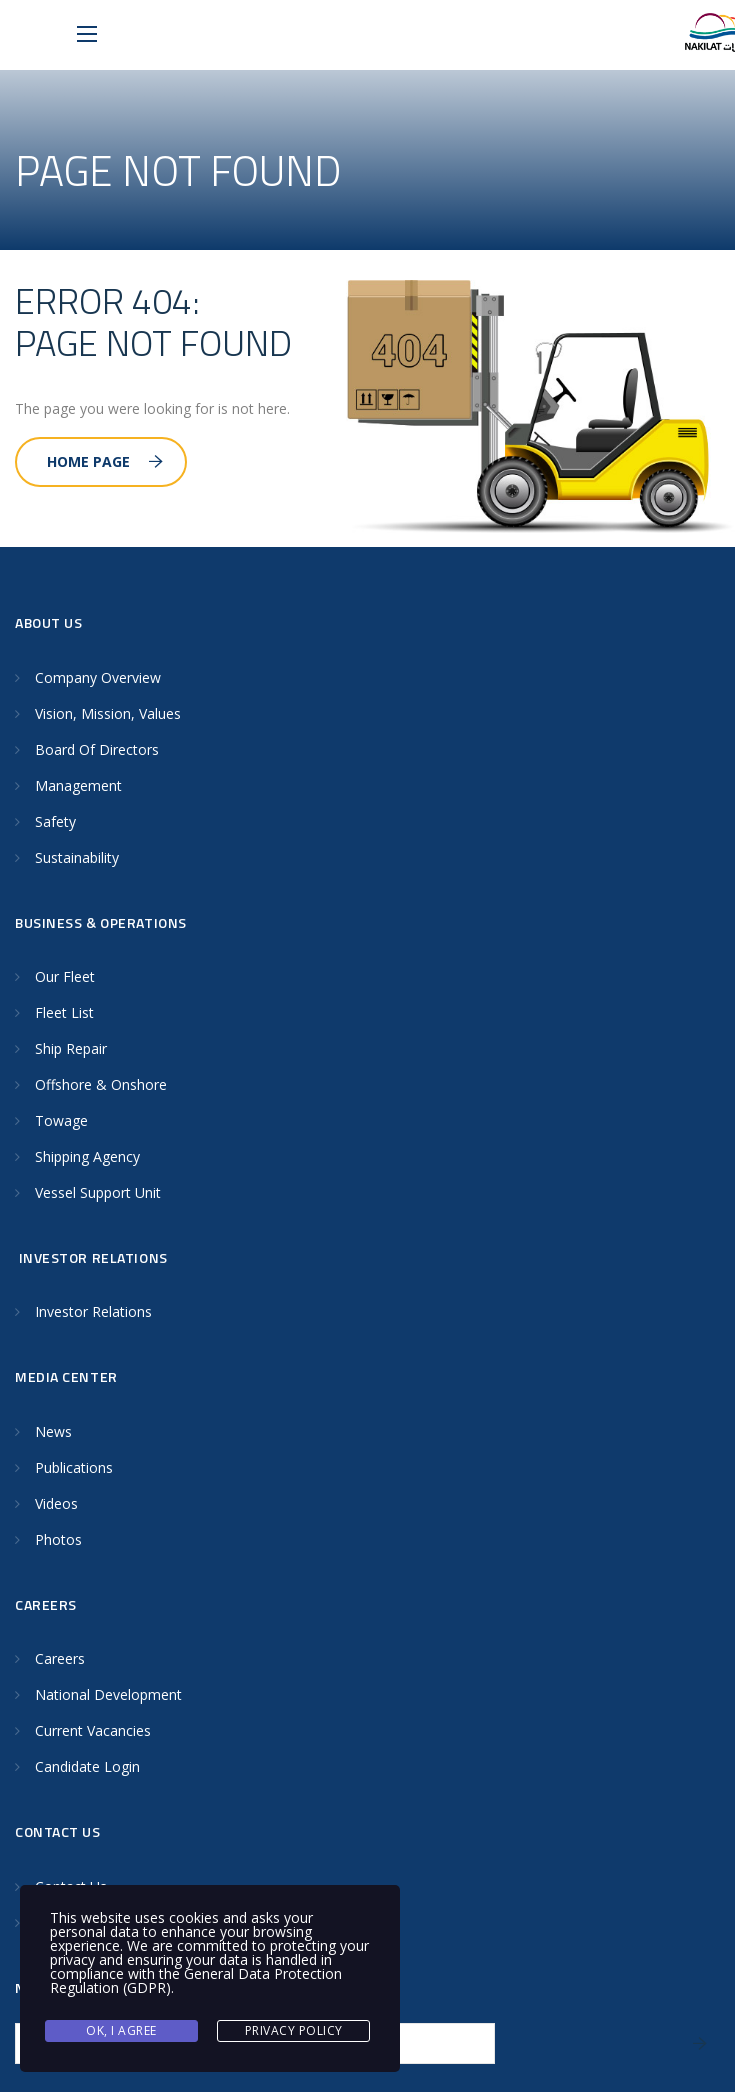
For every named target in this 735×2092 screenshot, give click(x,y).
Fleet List (64, 1012)
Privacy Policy (294, 2030)
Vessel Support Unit (98, 1192)
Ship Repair (71, 1048)
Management (78, 785)
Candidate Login (87, 1766)
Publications (74, 1467)
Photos (58, 1539)
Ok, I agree (121, 2030)
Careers (60, 1658)
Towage (61, 1120)
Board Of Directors (97, 749)
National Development (108, 1694)
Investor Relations (93, 1311)
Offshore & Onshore (101, 1084)
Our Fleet (65, 976)
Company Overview (98, 677)
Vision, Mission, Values (108, 713)
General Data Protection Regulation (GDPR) (196, 1980)
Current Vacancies (93, 1730)
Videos (56, 1503)
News (53, 1431)
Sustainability (77, 857)
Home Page (105, 461)
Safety (55, 821)
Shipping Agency (87, 1156)
